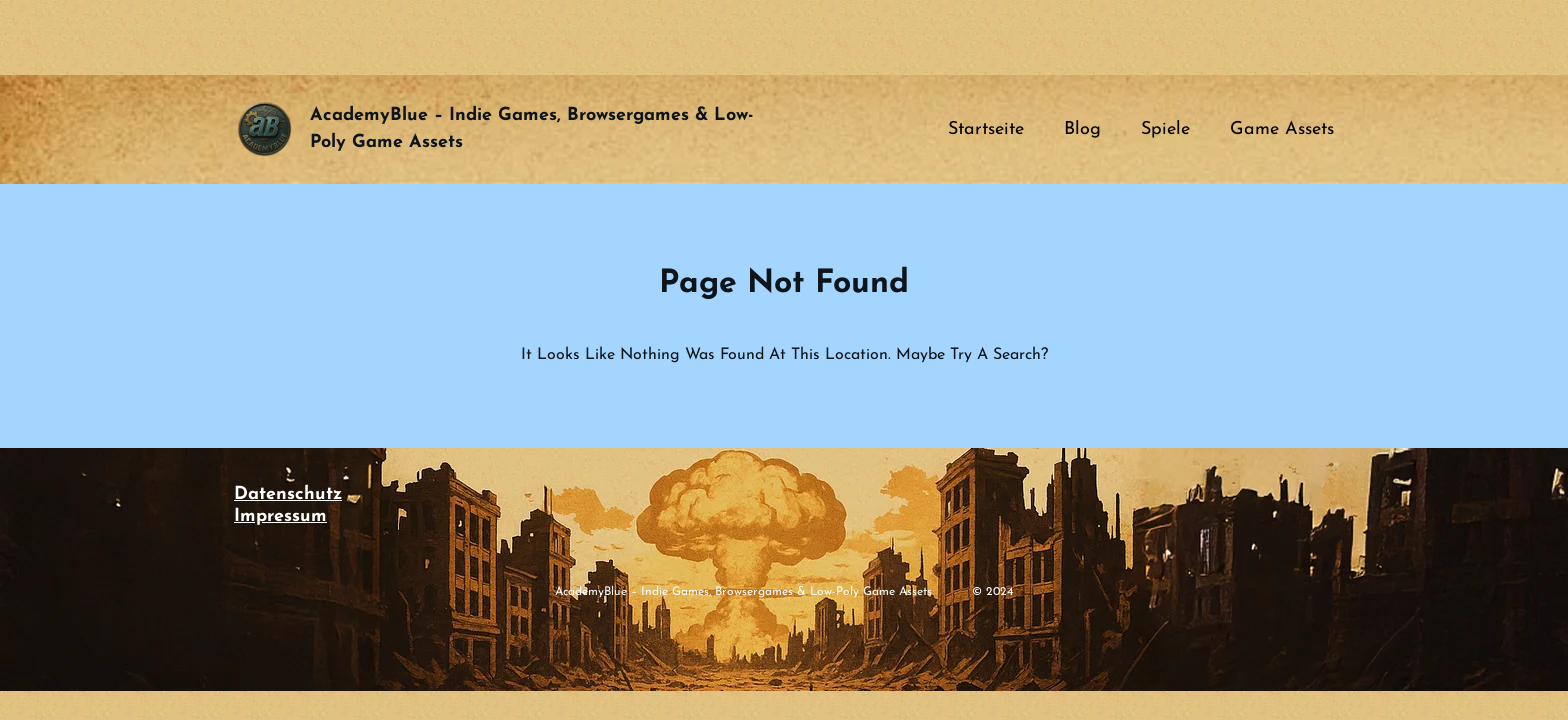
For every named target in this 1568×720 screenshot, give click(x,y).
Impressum (280, 516)
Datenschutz (288, 494)
